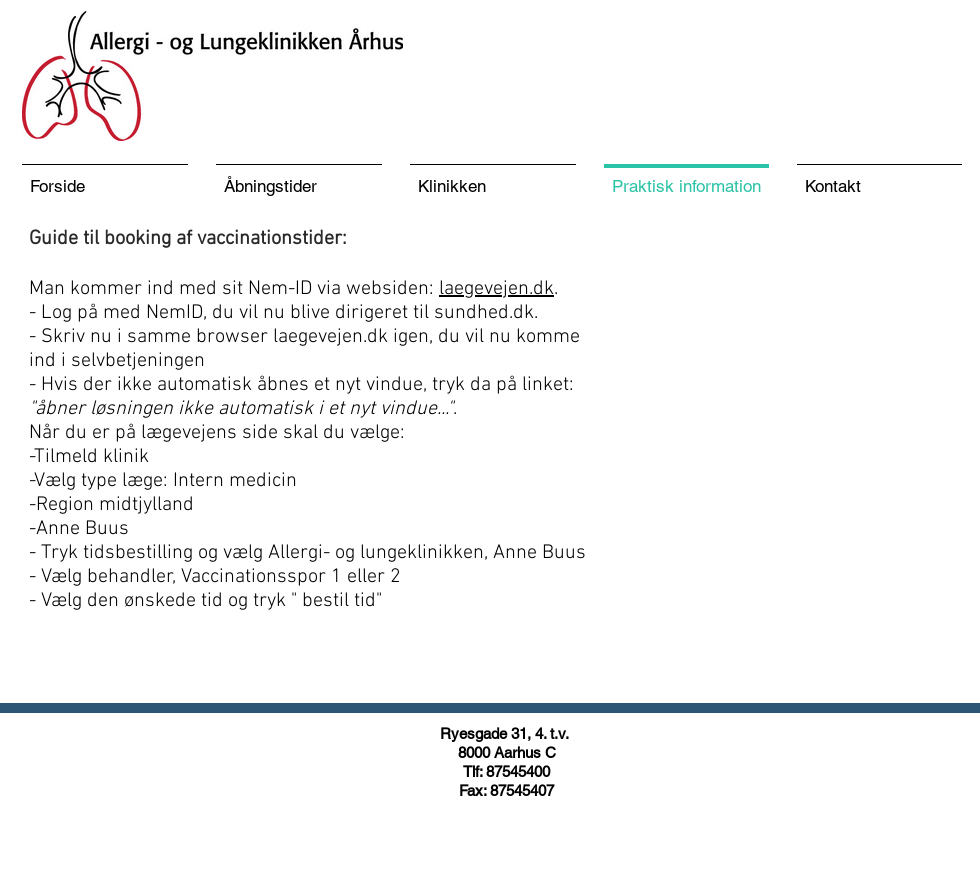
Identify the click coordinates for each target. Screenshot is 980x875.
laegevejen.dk (496, 289)
